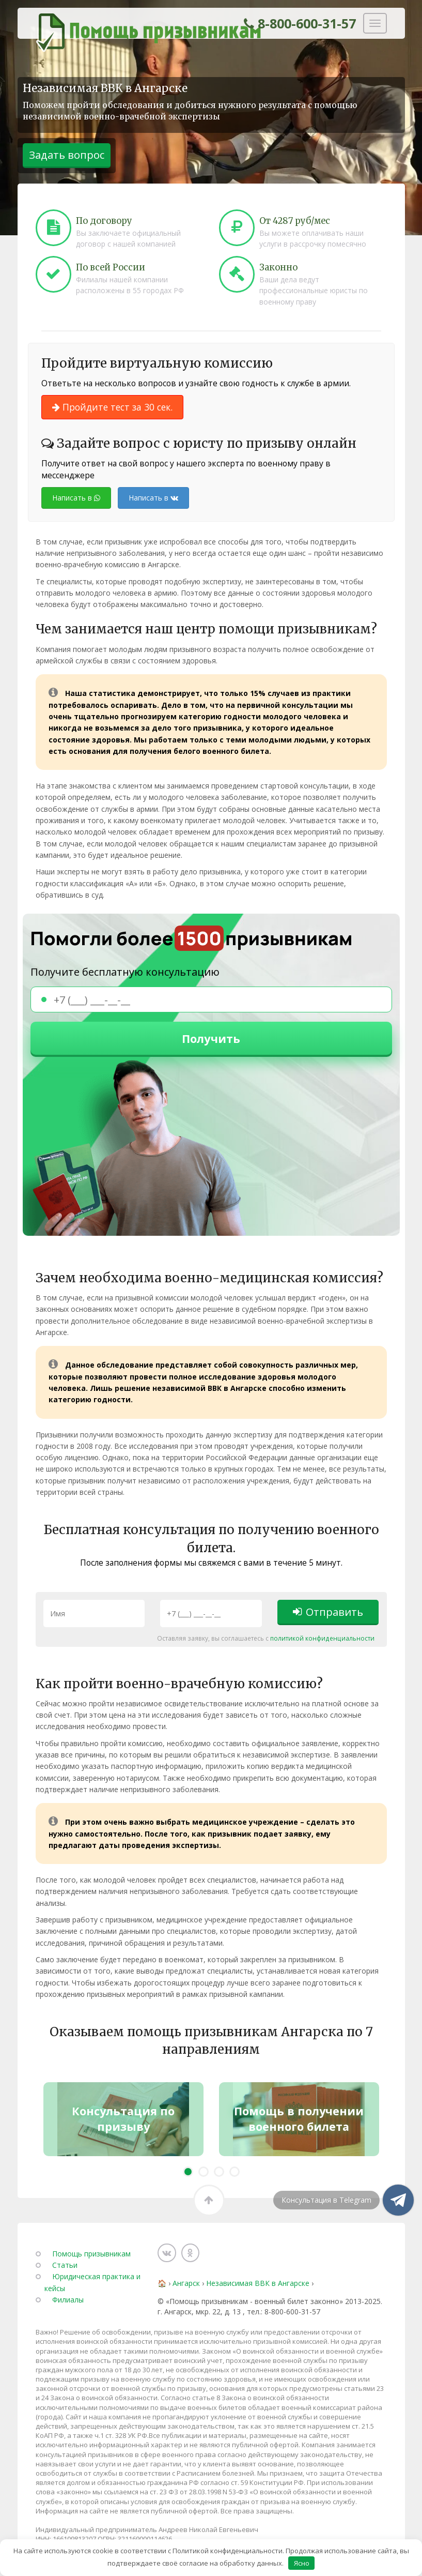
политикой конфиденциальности (267, 1642)
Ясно (301, 2562)
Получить (211, 1040)
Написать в (76, 498)
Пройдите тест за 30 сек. (112, 407)
